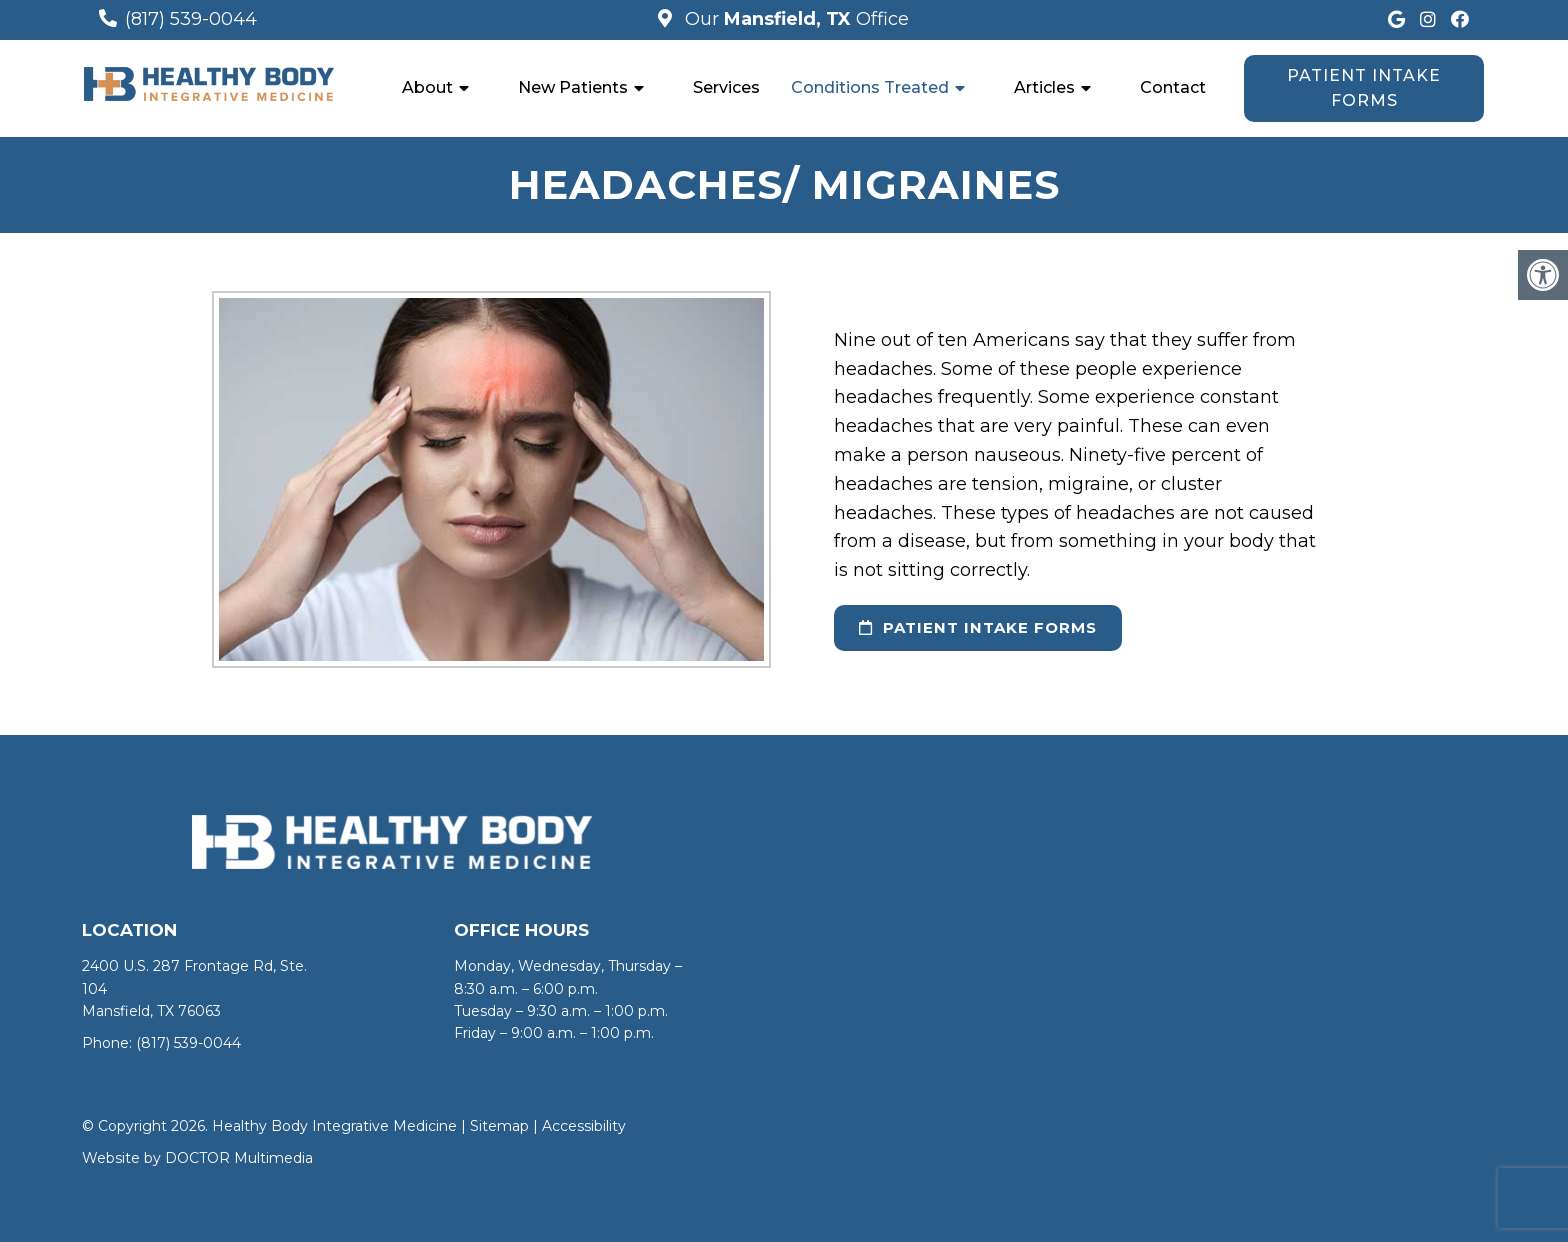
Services (726, 87)
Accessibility (584, 1126)
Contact (1173, 87)
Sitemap (499, 1126)
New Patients (573, 87)
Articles (1044, 87)
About (427, 87)
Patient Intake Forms (1364, 88)
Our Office (794, 19)
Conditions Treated (870, 87)
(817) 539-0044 (191, 19)
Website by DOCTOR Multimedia (197, 1158)
